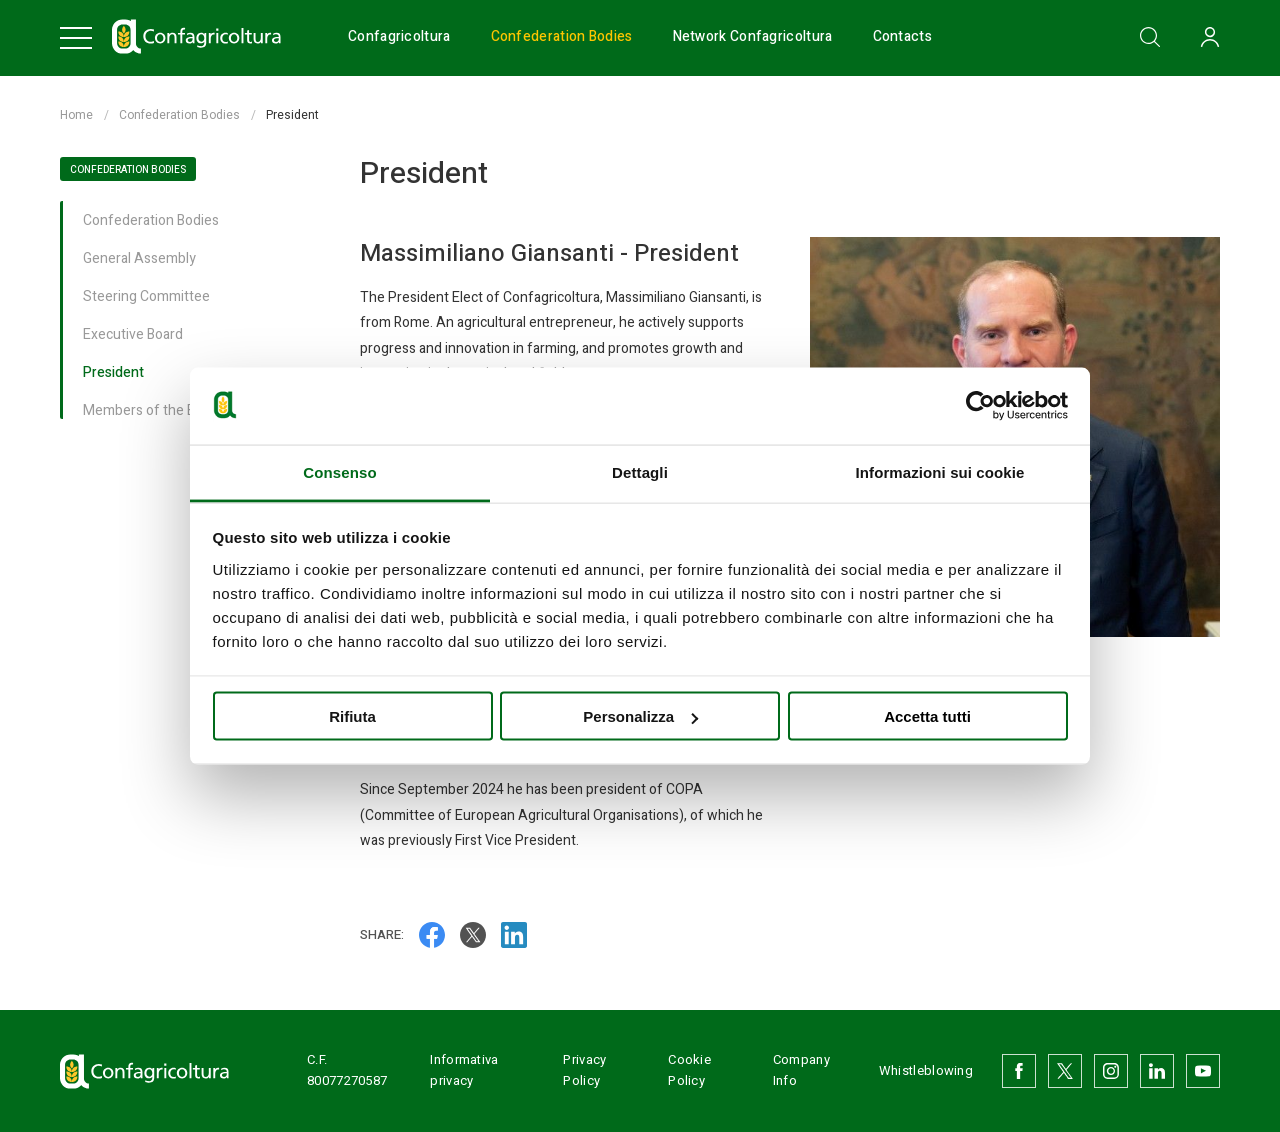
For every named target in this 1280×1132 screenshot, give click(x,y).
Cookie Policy (689, 1070)
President (113, 373)
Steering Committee (146, 297)
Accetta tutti (927, 716)
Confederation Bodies (562, 37)
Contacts (902, 37)
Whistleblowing (926, 1070)
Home (76, 115)
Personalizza (640, 716)
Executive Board (133, 335)
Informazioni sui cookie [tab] (940, 471)
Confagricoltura (399, 37)
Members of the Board (153, 411)
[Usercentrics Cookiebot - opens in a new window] (980, 406)
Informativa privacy (464, 1070)
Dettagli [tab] (640, 471)
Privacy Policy (584, 1070)
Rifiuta (352, 716)
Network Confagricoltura (753, 37)
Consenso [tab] (339, 471)
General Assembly (139, 259)
